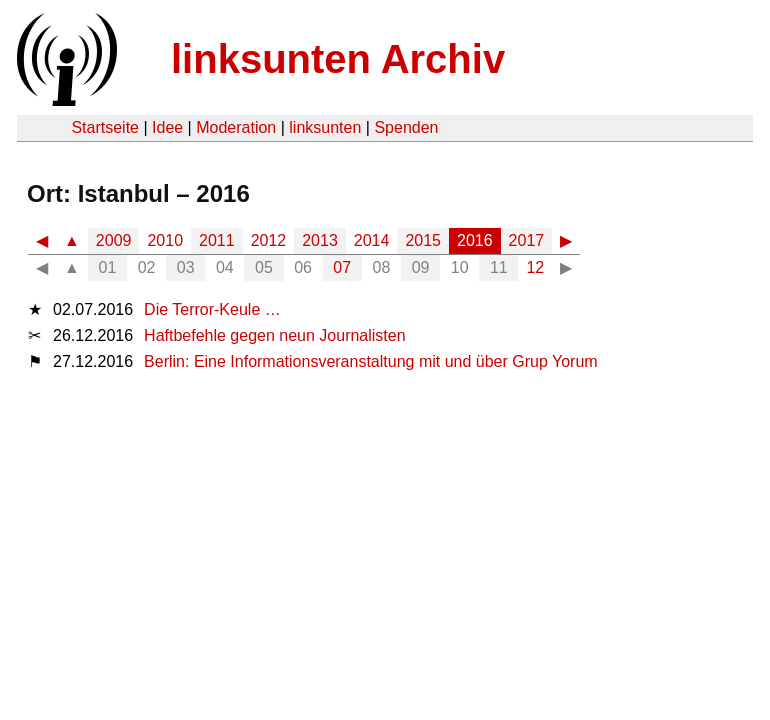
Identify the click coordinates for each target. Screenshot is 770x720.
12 (535, 267)
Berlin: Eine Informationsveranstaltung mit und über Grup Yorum (371, 361)
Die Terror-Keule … (212, 309)
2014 (372, 240)
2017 (527, 240)
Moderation (236, 127)
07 (342, 267)
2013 (320, 240)
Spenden (406, 127)
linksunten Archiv (338, 59)
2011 (217, 240)
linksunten (325, 127)
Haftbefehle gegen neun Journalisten (275, 335)
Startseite (105, 127)
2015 (423, 240)
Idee (167, 127)
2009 (114, 240)
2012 (269, 240)
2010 (165, 240)
